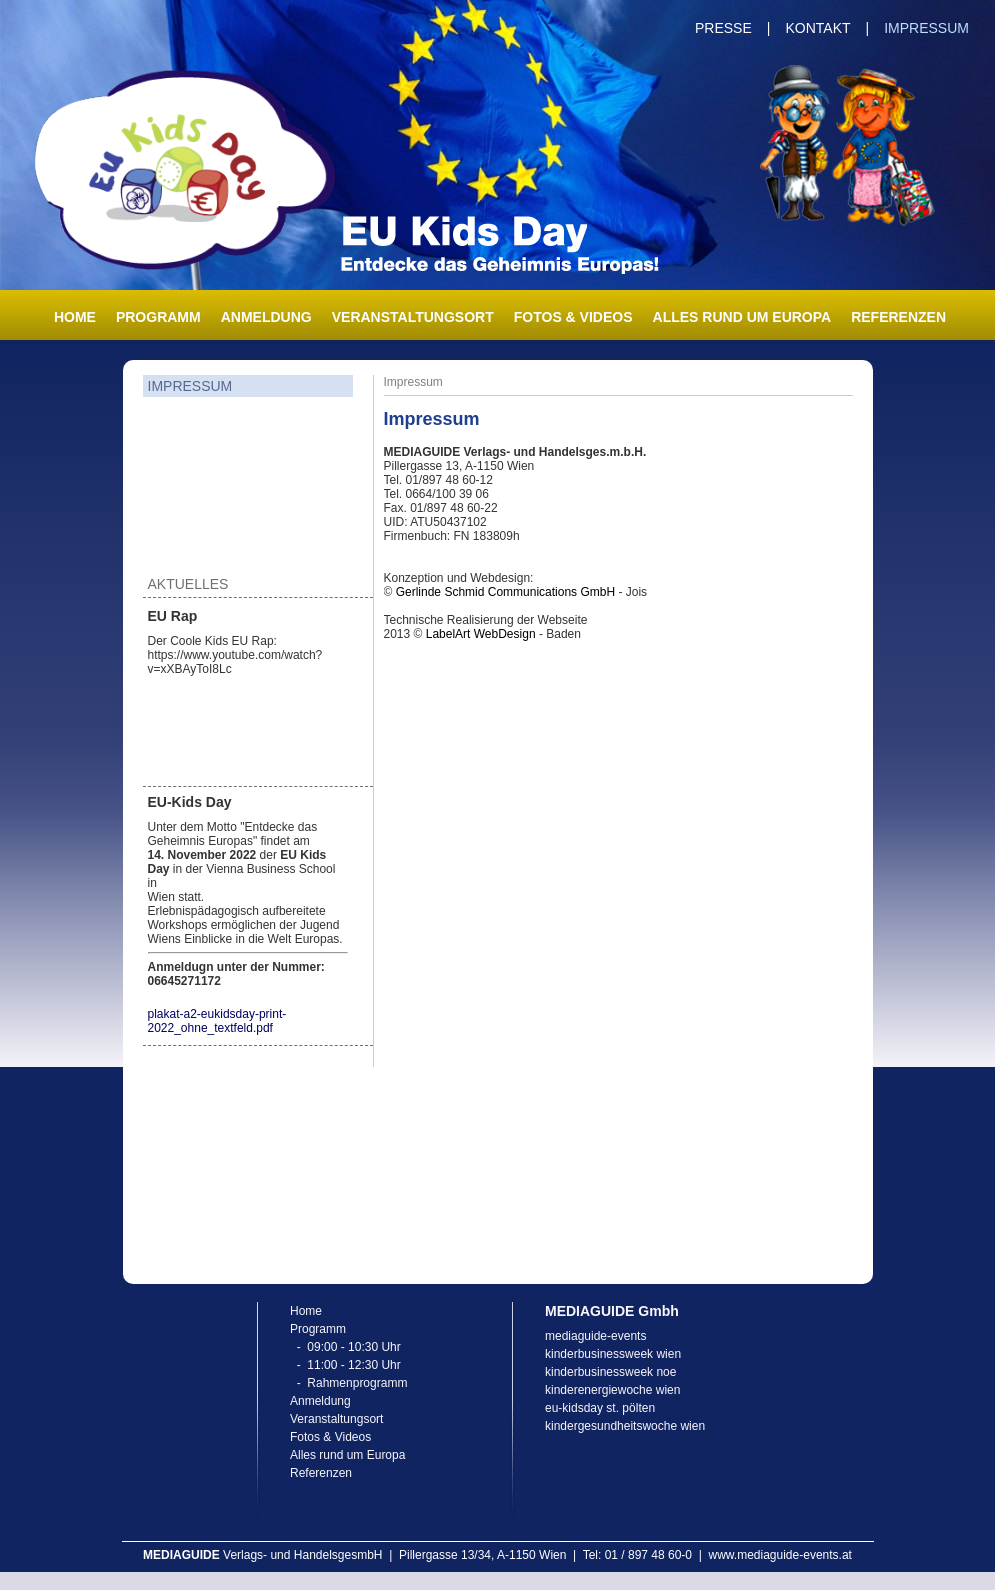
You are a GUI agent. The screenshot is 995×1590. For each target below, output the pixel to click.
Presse (723, 28)
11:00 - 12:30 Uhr (353, 1365)
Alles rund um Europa (742, 317)
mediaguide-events (595, 1336)
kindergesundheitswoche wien (625, 1426)
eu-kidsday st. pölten (600, 1408)
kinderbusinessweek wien (613, 1354)
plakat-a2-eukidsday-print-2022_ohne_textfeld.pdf (217, 1021)
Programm (158, 317)
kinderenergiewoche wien (612, 1390)
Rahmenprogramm (357, 1383)
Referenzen (898, 317)
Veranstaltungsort (413, 317)
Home (75, 317)
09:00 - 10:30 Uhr (353, 1347)
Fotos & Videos (573, 317)
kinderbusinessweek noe (610, 1372)
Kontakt (817, 28)
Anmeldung (266, 317)
